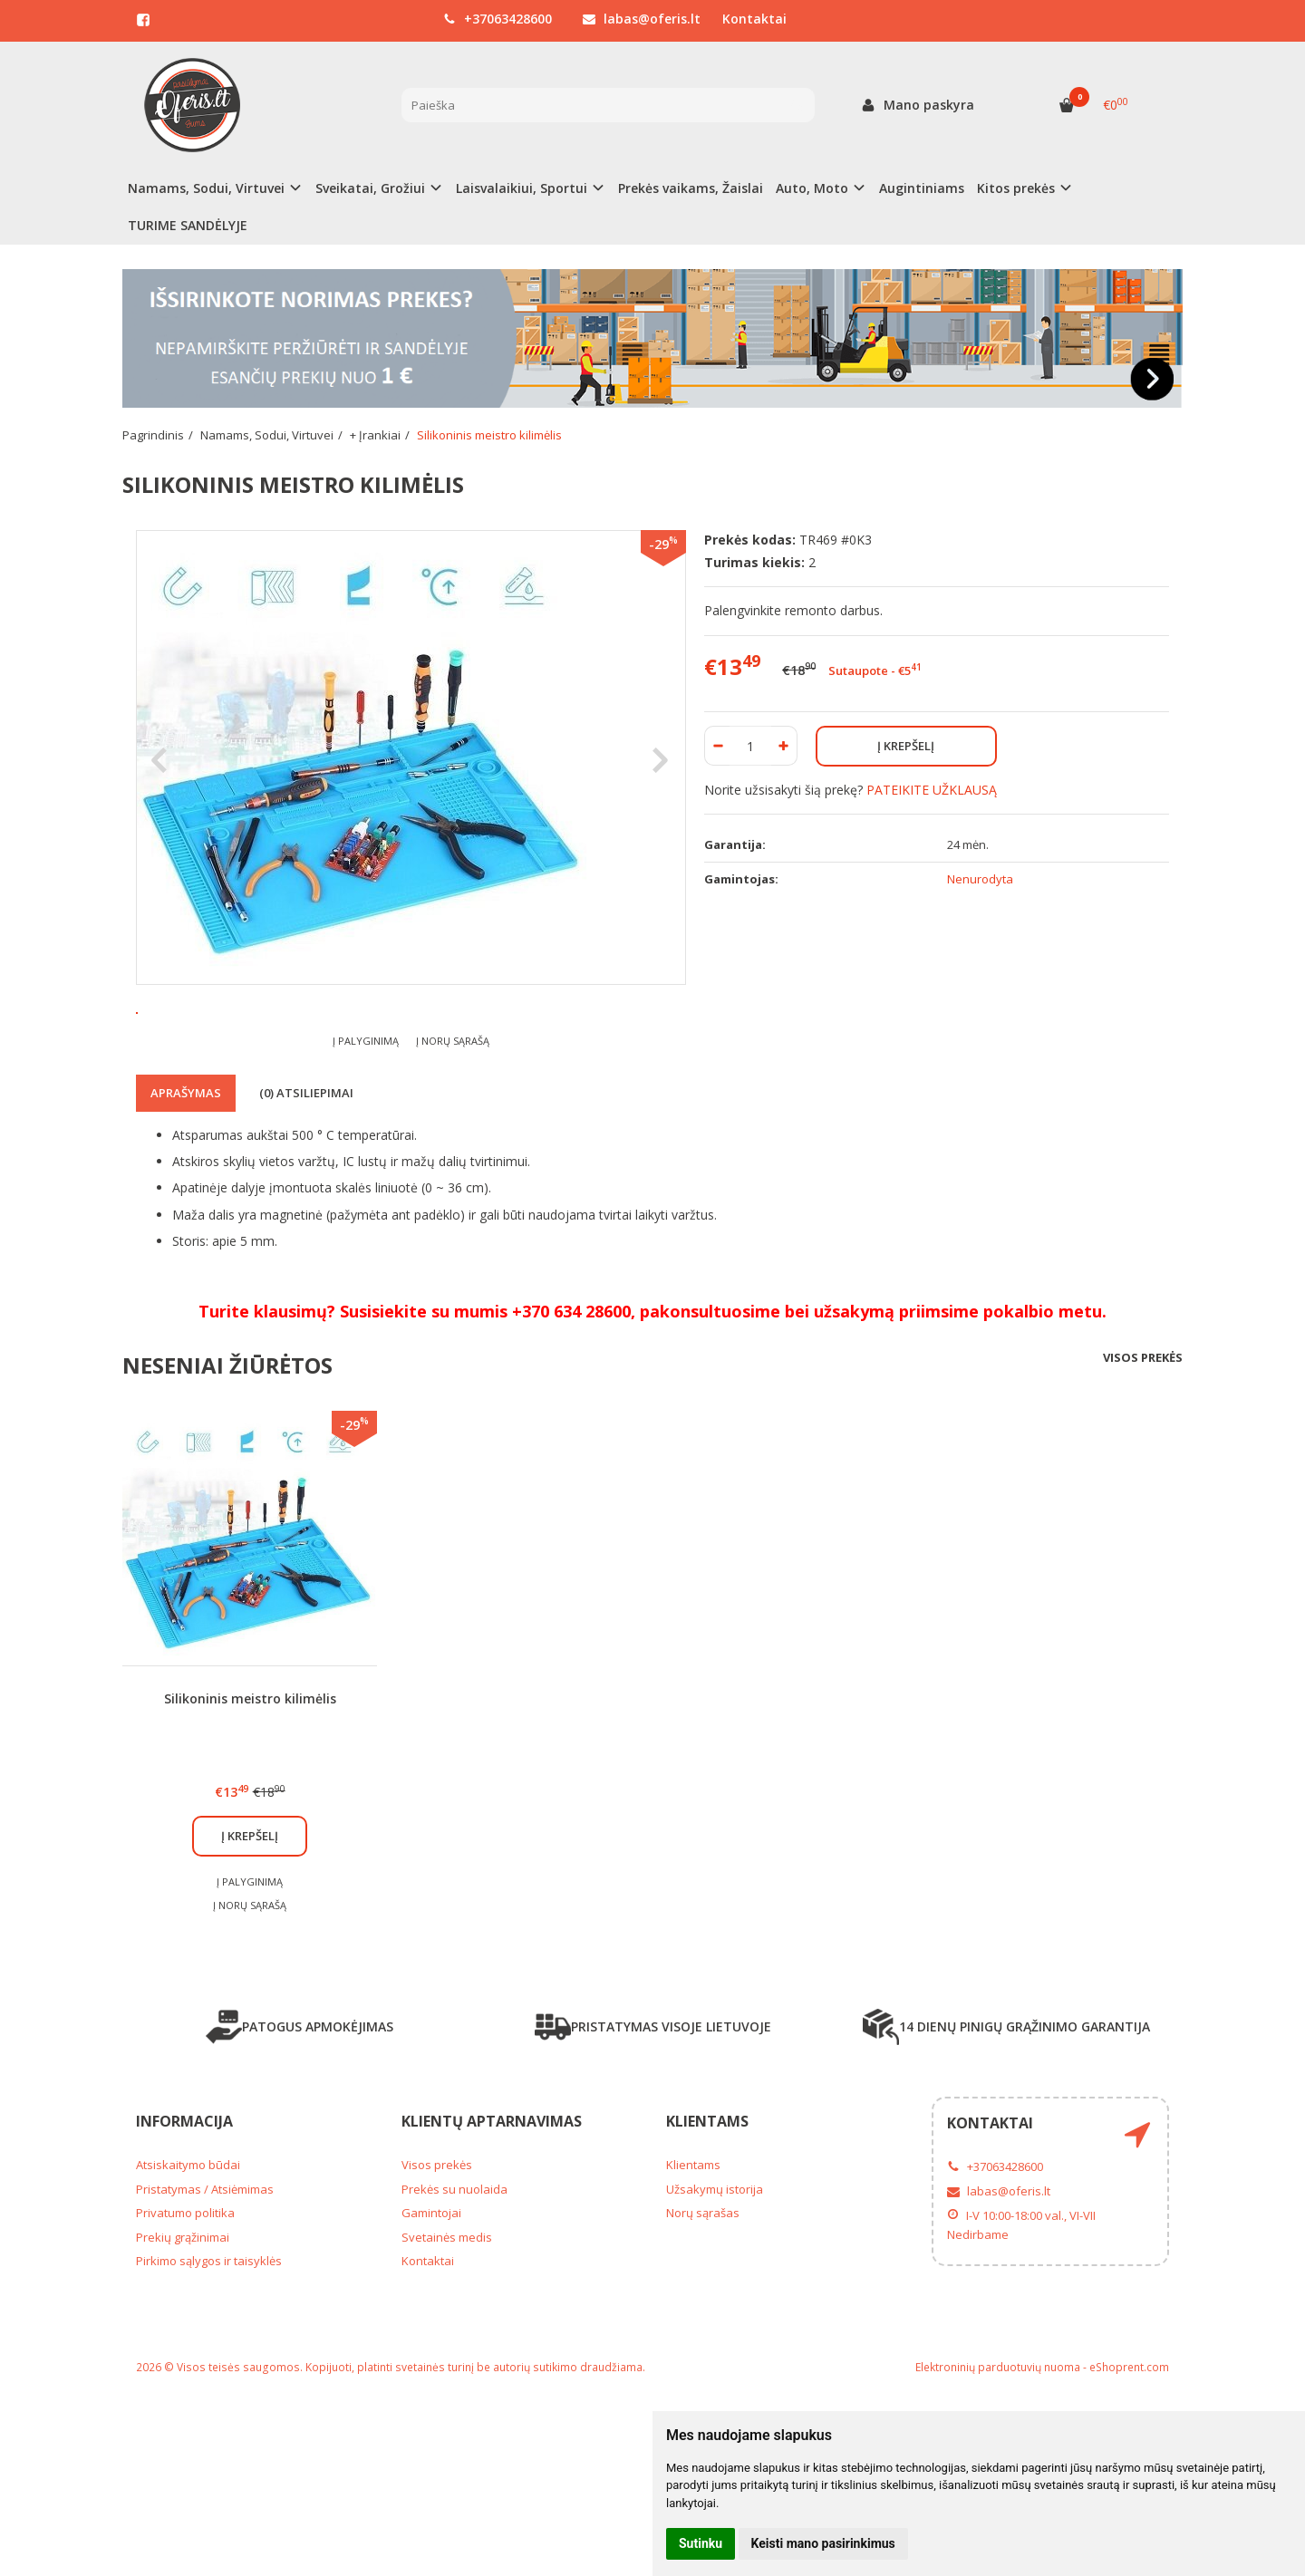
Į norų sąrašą (452, 1145)
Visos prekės (1143, 1462)
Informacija (184, 2225)
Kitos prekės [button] (1016, 188)
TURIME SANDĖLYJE (187, 225)
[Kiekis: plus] (784, 746)
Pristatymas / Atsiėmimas (205, 2293)
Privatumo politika (185, 2318)
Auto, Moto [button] (812, 188)
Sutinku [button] (700, 2543)
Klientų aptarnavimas (491, 2225)
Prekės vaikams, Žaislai (690, 188)
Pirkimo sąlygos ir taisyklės (209, 2366)
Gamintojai (431, 2318)
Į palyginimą (366, 1145)
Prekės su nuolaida (454, 2293)
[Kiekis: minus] (717, 746)
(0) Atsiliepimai (306, 1198)
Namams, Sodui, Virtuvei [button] (206, 188)
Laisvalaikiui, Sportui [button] (521, 188)
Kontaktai (754, 18)
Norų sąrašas (703, 2318)
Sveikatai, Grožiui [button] (370, 188)
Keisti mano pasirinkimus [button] (823, 2543)
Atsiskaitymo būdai (188, 2270)
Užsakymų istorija (714, 2293)
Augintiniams (921, 188)
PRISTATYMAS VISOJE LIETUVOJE (653, 2131)
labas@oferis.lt (642, 18)
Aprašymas (185, 1198)
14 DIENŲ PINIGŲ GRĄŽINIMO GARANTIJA (1006, 2131)
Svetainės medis (446, 2341)
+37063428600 (497, 18)
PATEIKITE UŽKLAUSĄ (931, 789)
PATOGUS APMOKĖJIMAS (299, 2131)
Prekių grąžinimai (182, 2341)
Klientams (707, 2225)
